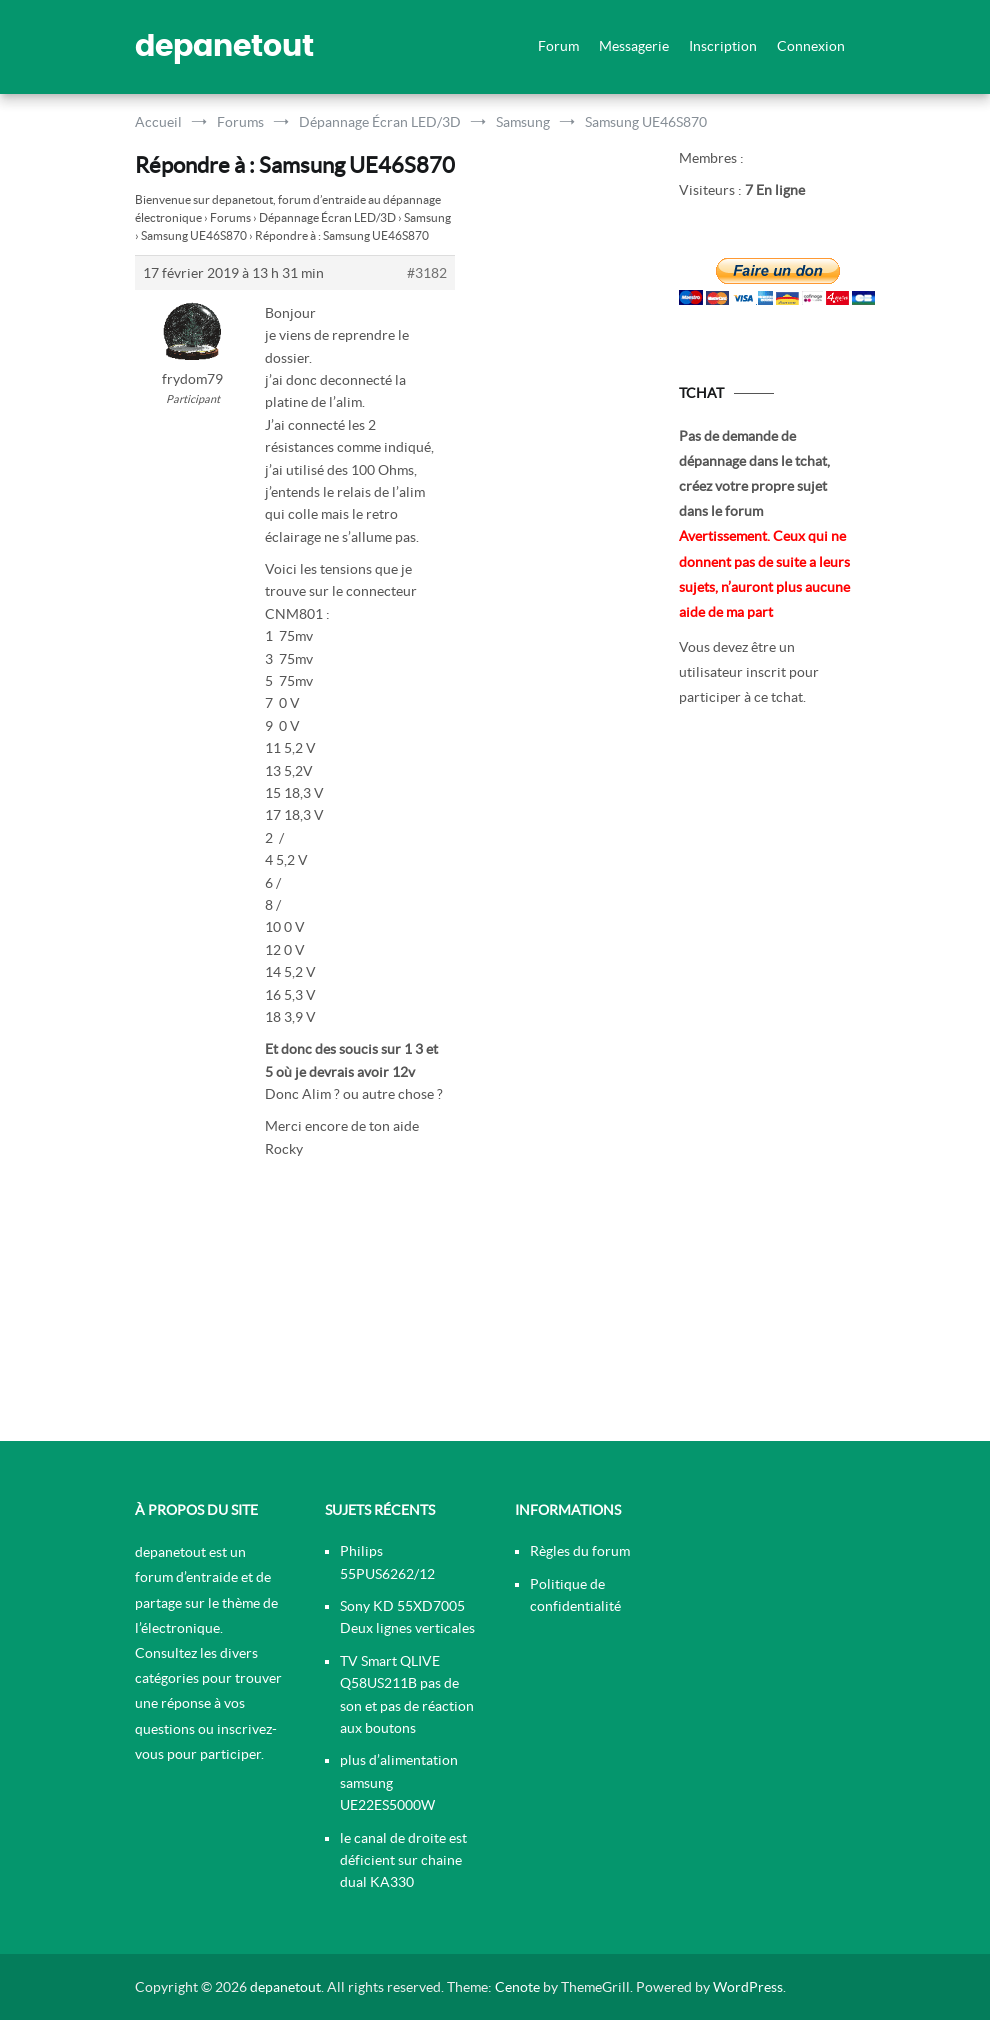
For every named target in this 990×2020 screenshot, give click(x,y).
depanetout (224, 47)
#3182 (427, 273)
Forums (230, 217)
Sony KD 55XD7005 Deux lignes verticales (407, 1617)
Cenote (517, 1987)
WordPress (748, 1987)
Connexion (811, 46)
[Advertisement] (767, 1081)
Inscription (723, 46)
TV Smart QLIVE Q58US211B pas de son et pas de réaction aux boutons (407, 1694)
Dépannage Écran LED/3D (327, 217)
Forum (558, 46)
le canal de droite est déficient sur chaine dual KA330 (403, 1860)
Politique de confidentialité (575, 1595)
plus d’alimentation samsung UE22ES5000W (399, 1782)
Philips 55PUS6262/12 (387, 1562)
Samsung (427, 217)
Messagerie (634, 46)
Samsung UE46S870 (194, 235)
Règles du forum (580, 1551)
